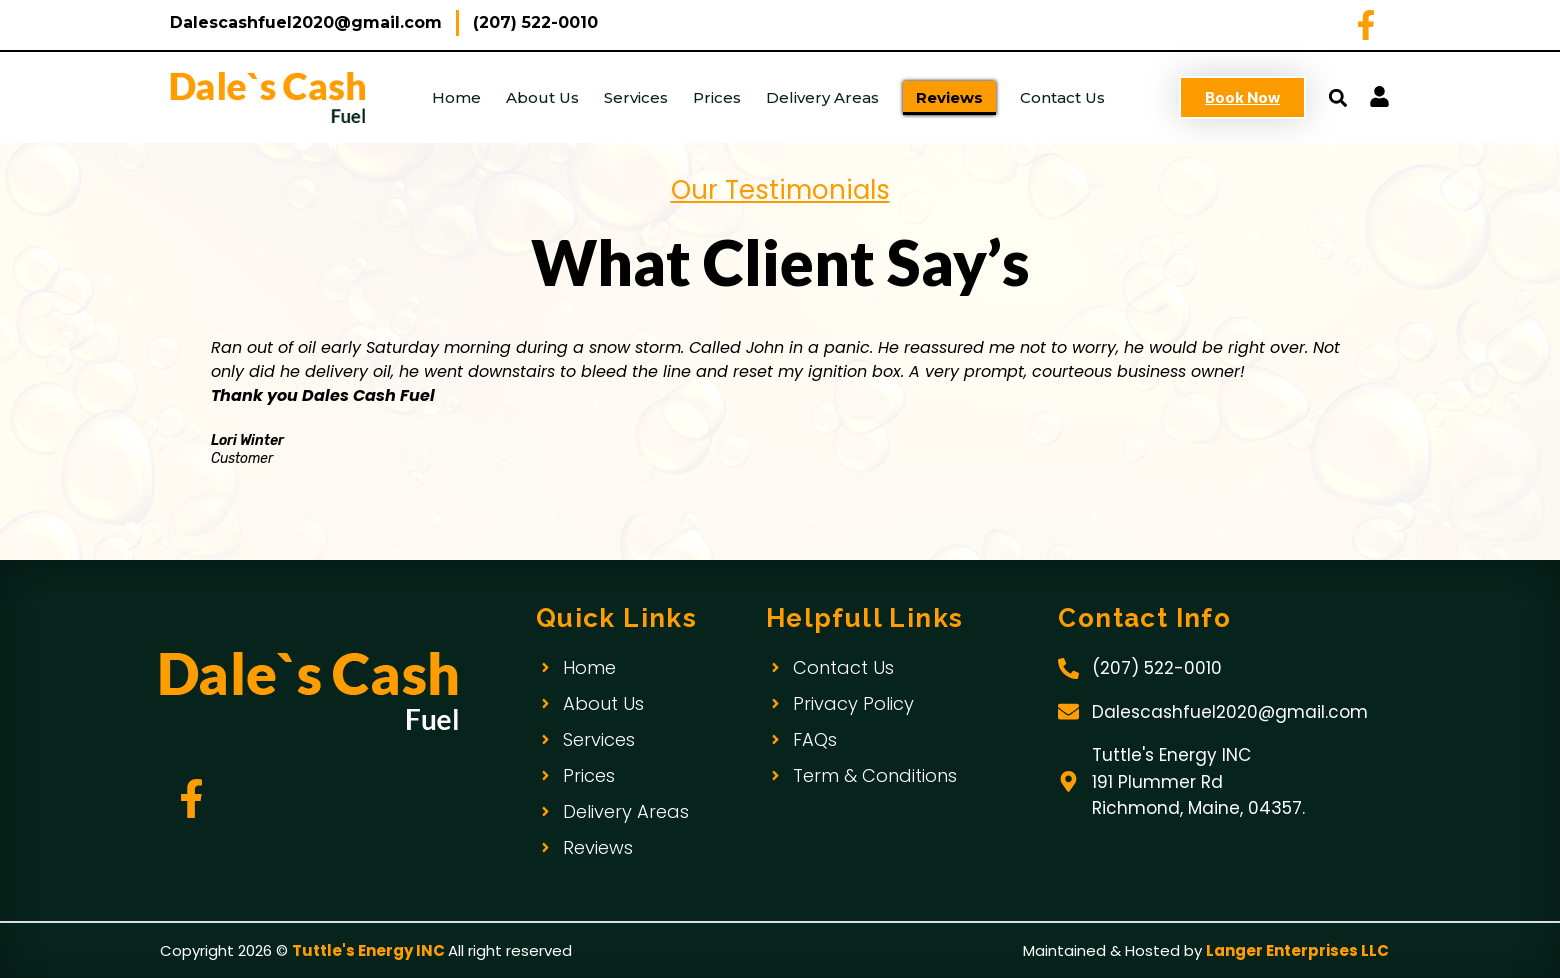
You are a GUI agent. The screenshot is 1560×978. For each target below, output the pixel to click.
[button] (1337, 97)
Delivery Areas (822, 97)
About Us (542, 97)
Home (456, 97)
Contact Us (1062, 97)
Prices (717, 97)
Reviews (949, 97)
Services (636, 97)
